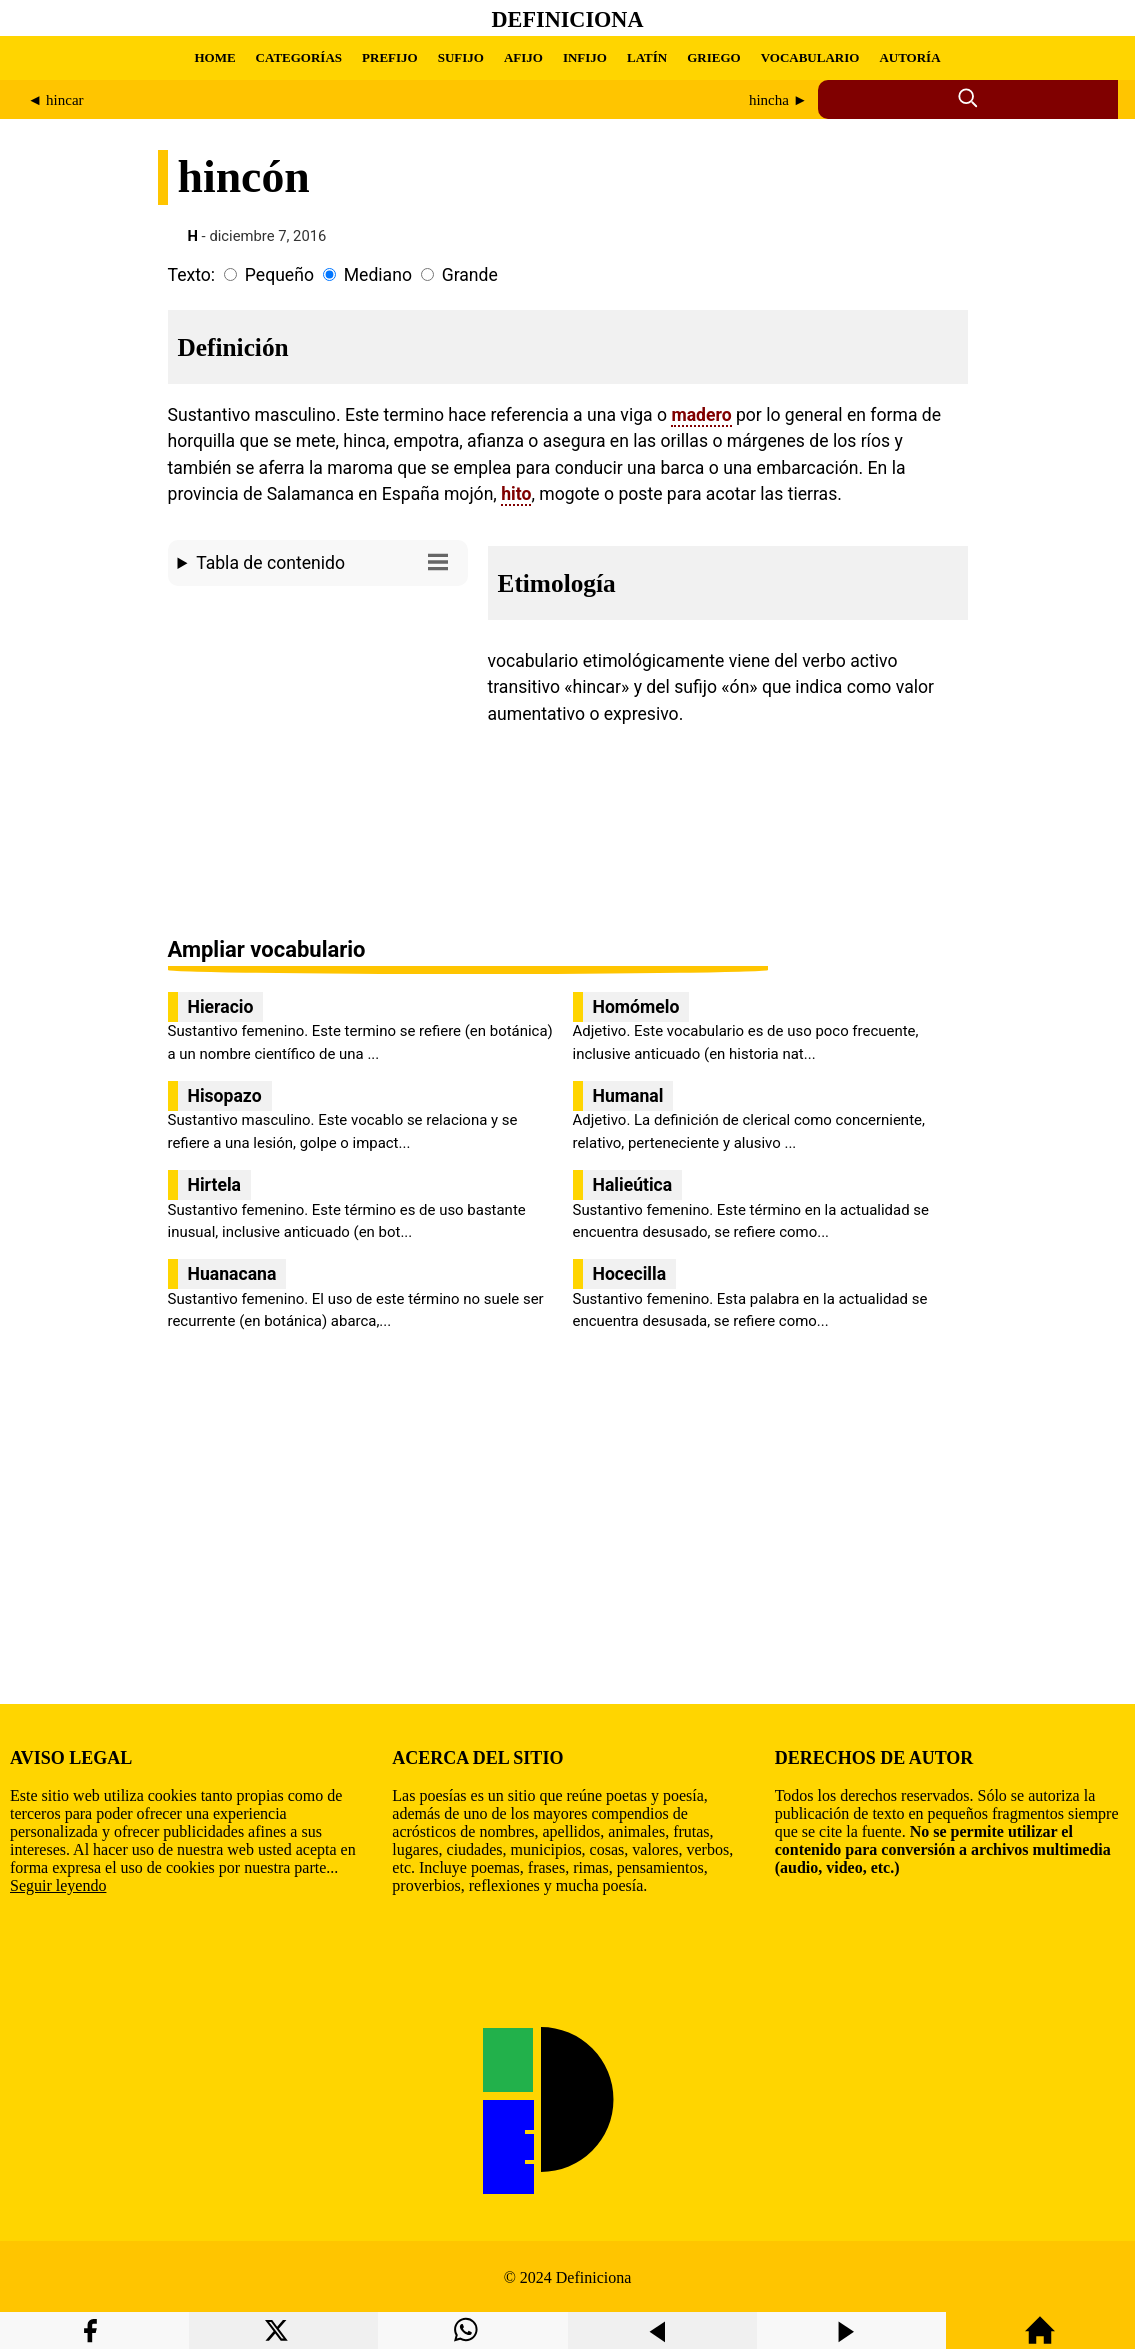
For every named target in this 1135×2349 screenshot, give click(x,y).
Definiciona (568, 19)
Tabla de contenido (326, 561)
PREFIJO (390, 57)
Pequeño (279, 275)
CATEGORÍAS (299, 57)
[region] (318, 763)
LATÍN (647, 57)
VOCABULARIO (810, 57)
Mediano (378, 275)
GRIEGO (713, 57)
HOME (214, 57)
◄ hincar (56, 100)
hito (516, 494)
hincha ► (778, 100)
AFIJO (523, 57)
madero (701, 415)
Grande (470, 275)
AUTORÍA (909, 57)
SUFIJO (461, 57)
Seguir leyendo (58, 1885)
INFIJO (585, 57)
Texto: (192, 275)
